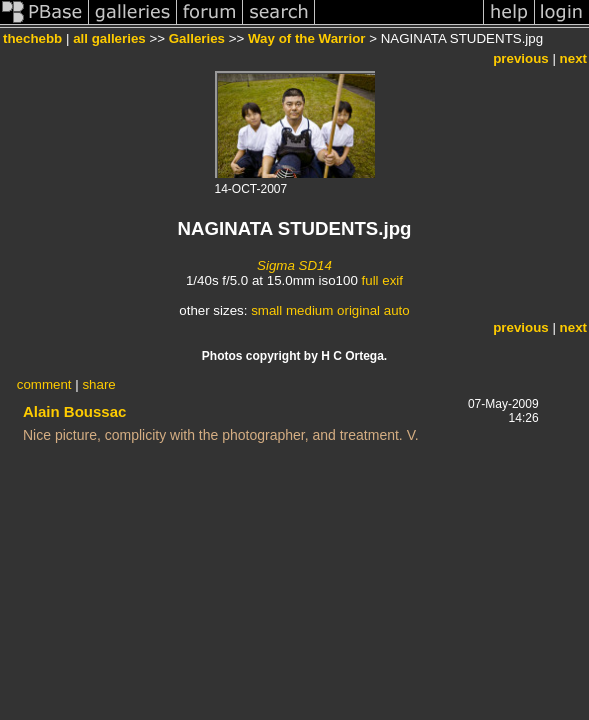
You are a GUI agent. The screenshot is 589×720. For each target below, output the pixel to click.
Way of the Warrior (307, 38)
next (573, 58)
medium (309, 310)
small (266, 310)
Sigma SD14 (294, 265)
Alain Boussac (74, 411)
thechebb (32, 38)
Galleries (197, 38)
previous (521, 58)
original (358, 310)
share (98, 384)
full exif (382, 280)
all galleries (109, 38)
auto (397, 310)
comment (44, 384)
